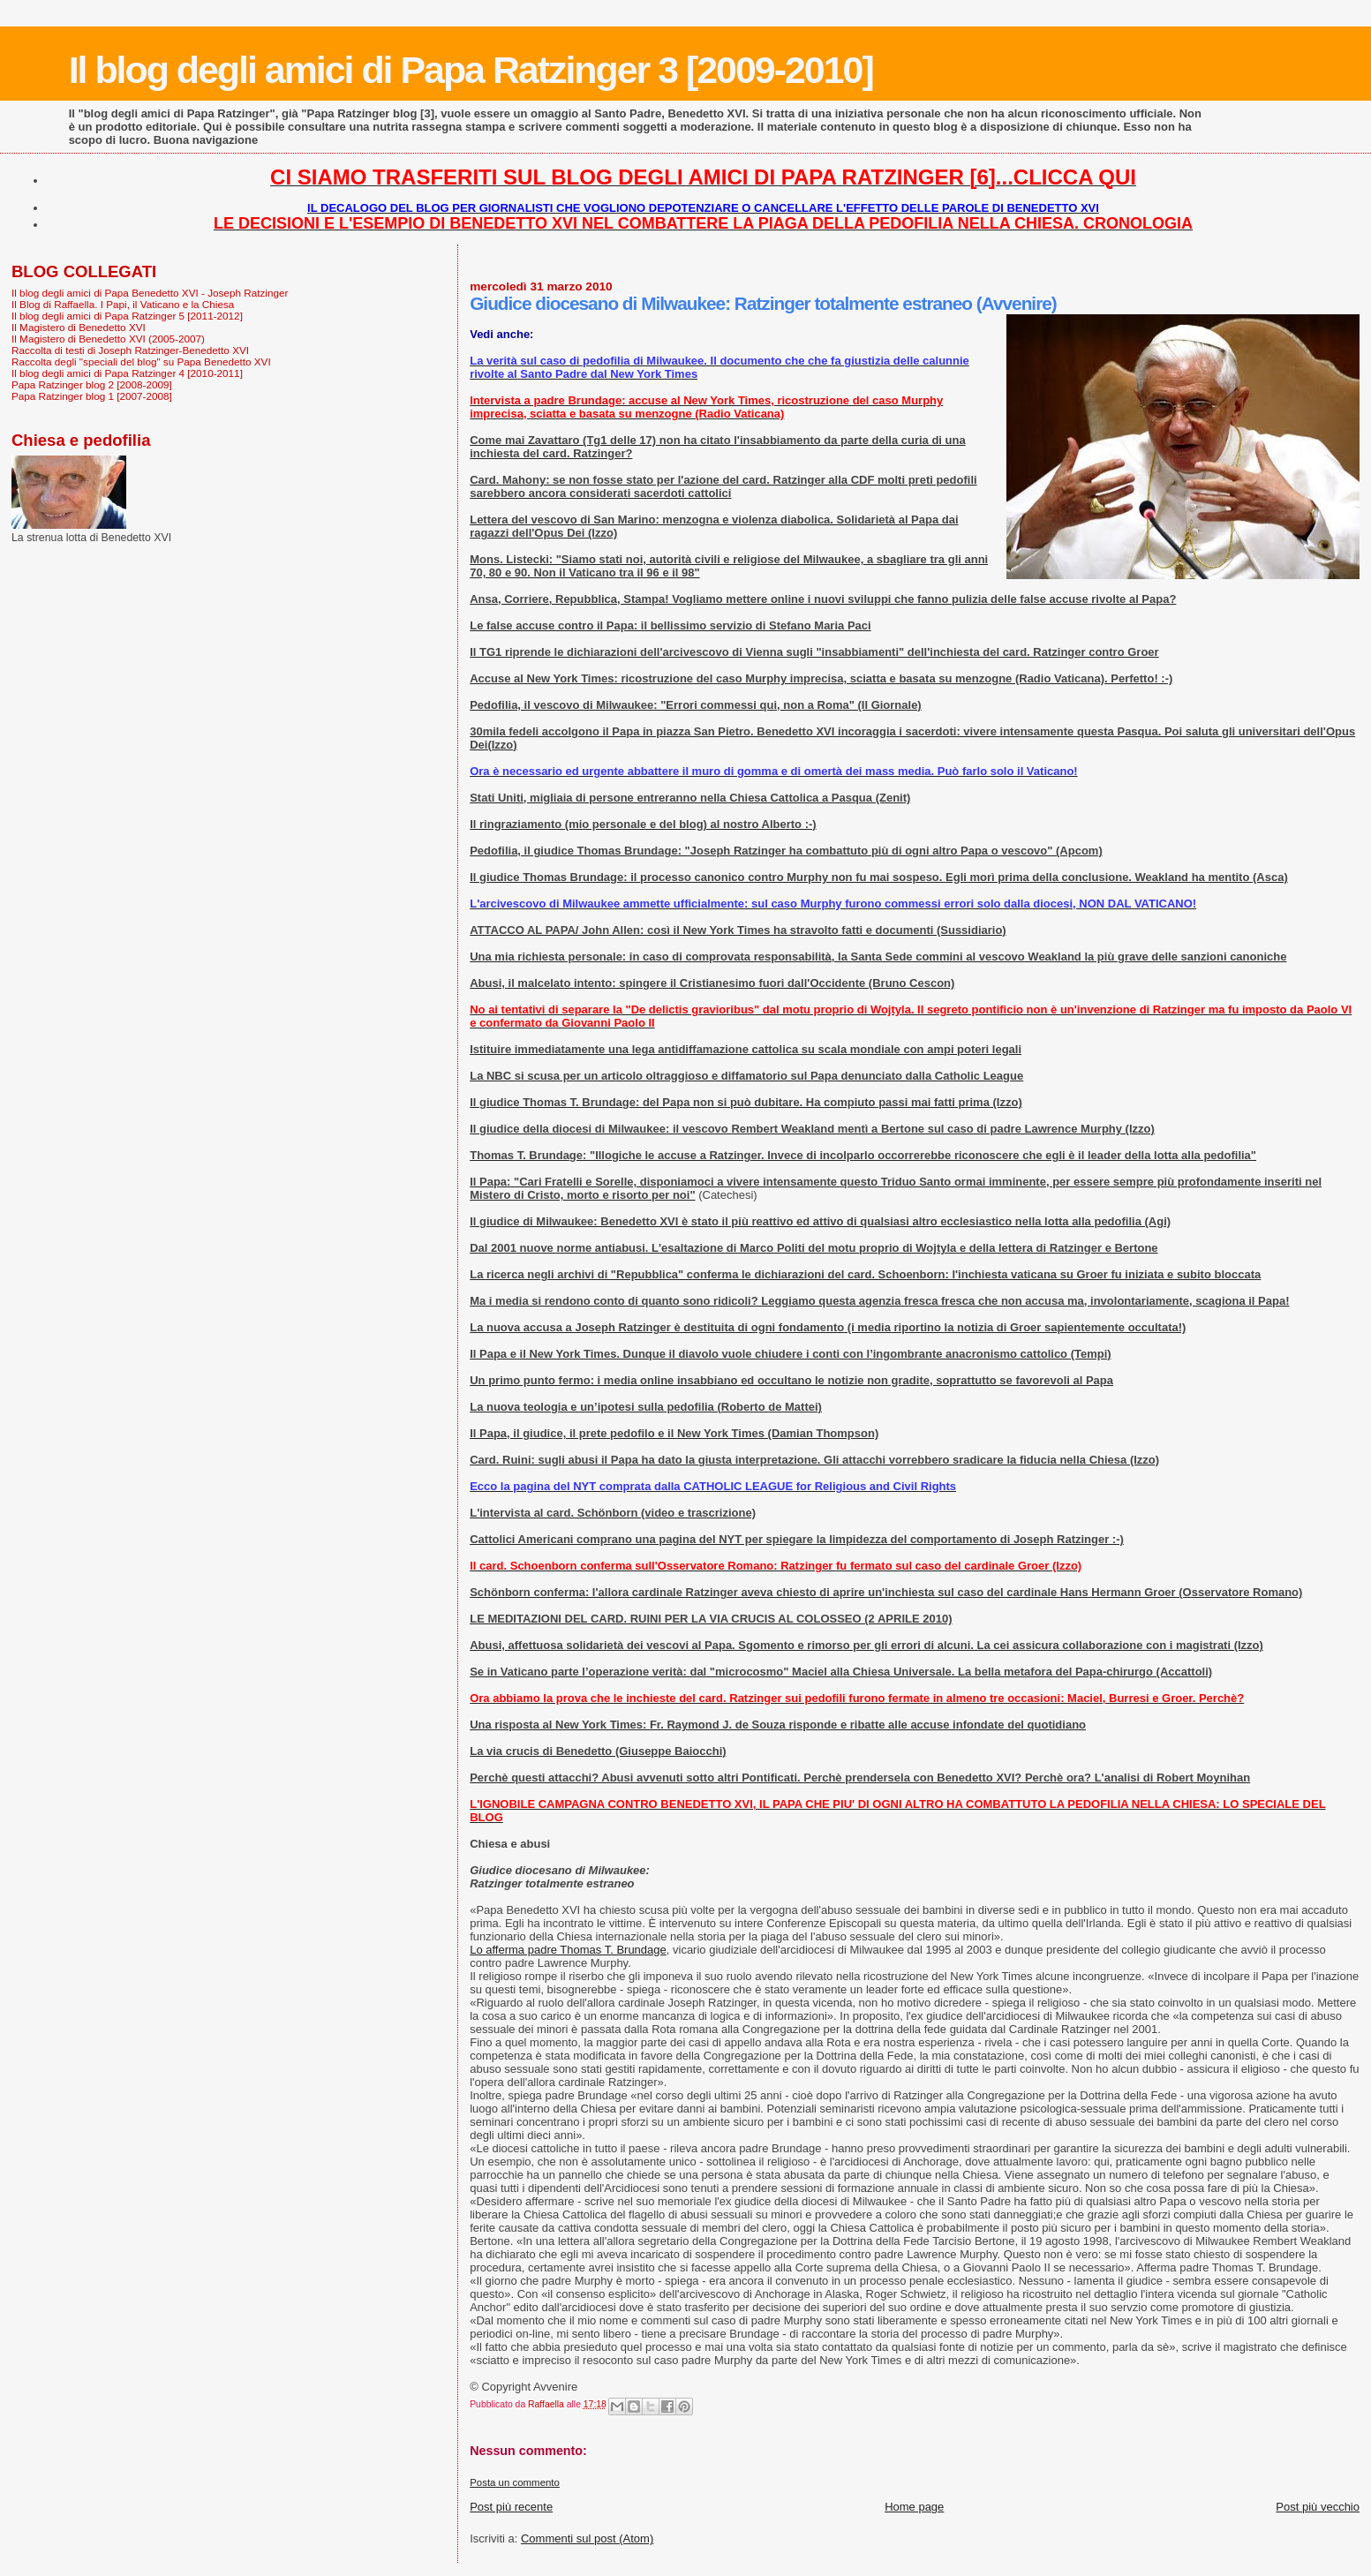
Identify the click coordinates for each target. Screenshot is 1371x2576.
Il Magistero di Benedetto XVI (78, 327)
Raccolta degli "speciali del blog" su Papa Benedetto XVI (141, 361)
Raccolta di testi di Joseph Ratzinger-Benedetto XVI (130, 350)
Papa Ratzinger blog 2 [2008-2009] (91, 384)
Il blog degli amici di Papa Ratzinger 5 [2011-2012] (127, 315)
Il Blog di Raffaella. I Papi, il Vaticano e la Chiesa (122, 304)
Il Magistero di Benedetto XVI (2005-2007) (108, 338)
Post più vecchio (1318, 2506)
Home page (914, 2506)
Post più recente (511, 2506)
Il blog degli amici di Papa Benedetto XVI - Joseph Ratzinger (149, 292)
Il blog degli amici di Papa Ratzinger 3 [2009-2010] (471, 70)
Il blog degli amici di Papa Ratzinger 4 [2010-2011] (127, 373)
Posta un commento (515, 2482)
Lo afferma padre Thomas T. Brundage (568, 1949)
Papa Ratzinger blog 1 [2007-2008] (91, 396)
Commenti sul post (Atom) (587, 2538)
